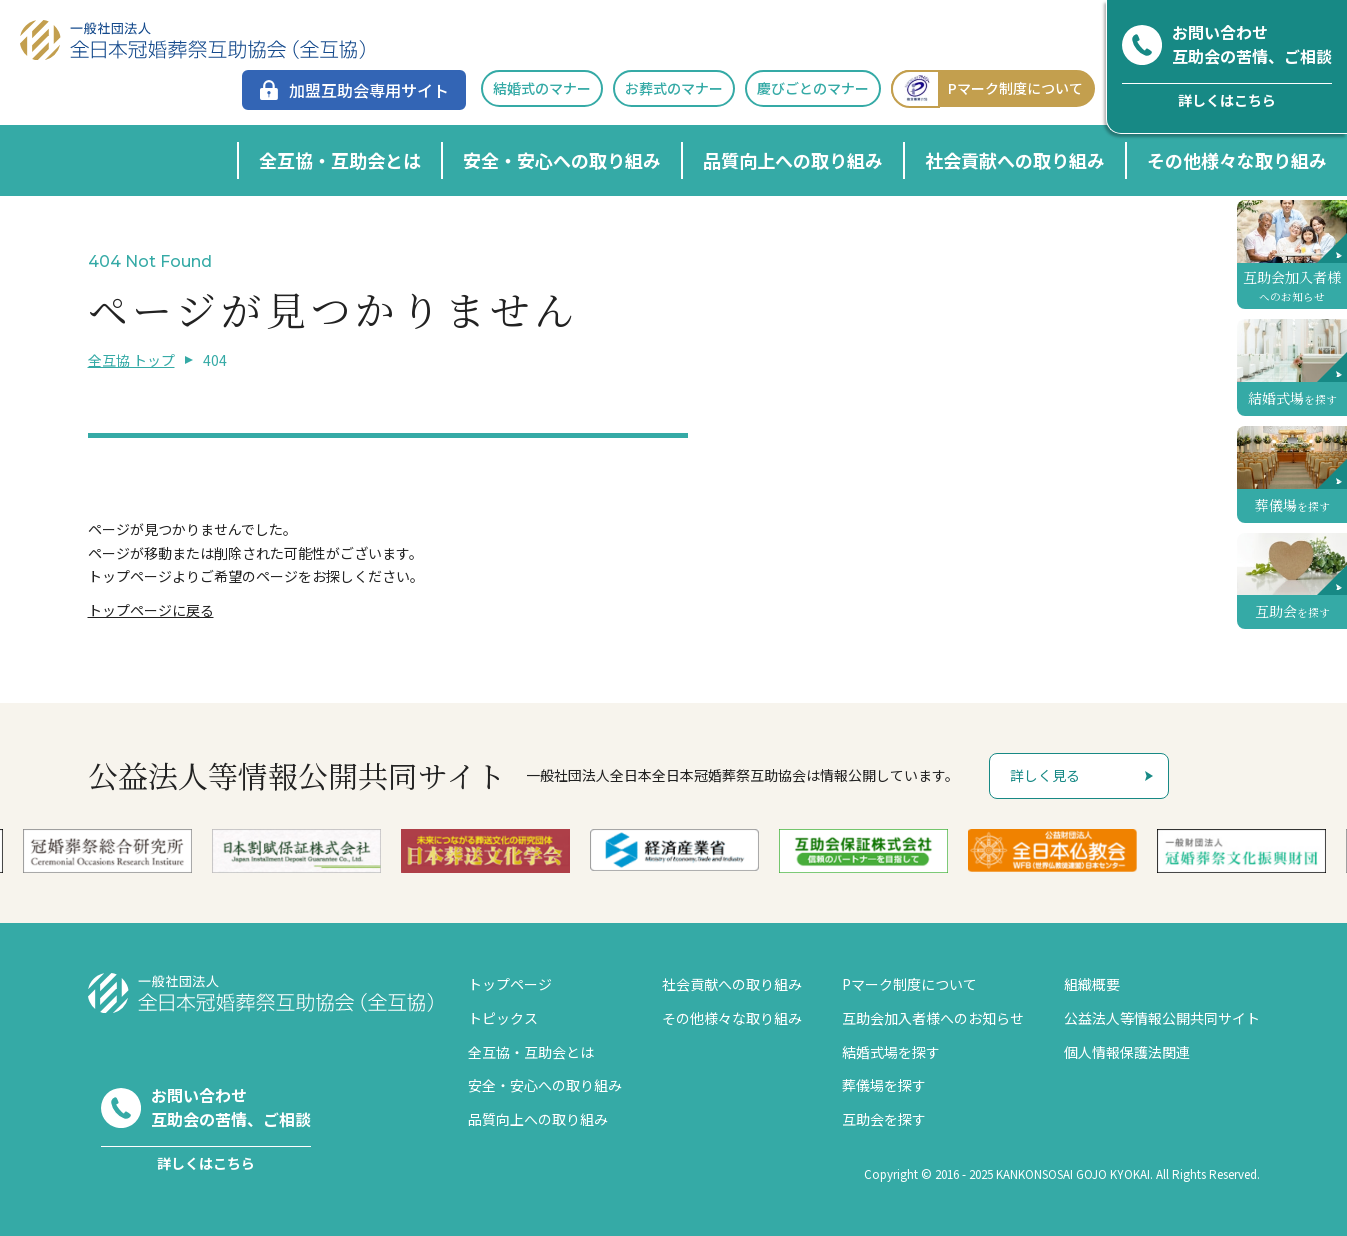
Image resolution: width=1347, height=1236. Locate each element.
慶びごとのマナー (813, 88)
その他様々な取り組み (1237, 160)
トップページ (510, 984)
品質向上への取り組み (793, 160)
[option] (674, 850)
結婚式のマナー (542, 88)
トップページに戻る (151, 610)
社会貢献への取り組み (1015, 160)
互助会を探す (884, 1119)
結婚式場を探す (891, 1052)
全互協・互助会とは (340, 160)
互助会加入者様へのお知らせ (933, 1018)
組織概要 (1092, 984)
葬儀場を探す (884, 1085)
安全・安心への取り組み (562, 160)
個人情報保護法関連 (1127, 1052)
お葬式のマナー (674, 88)
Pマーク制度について (987, 88)
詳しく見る (1045, 775)
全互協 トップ (131, 360)
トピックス (503, 1018)
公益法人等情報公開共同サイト (1162, 1018)
